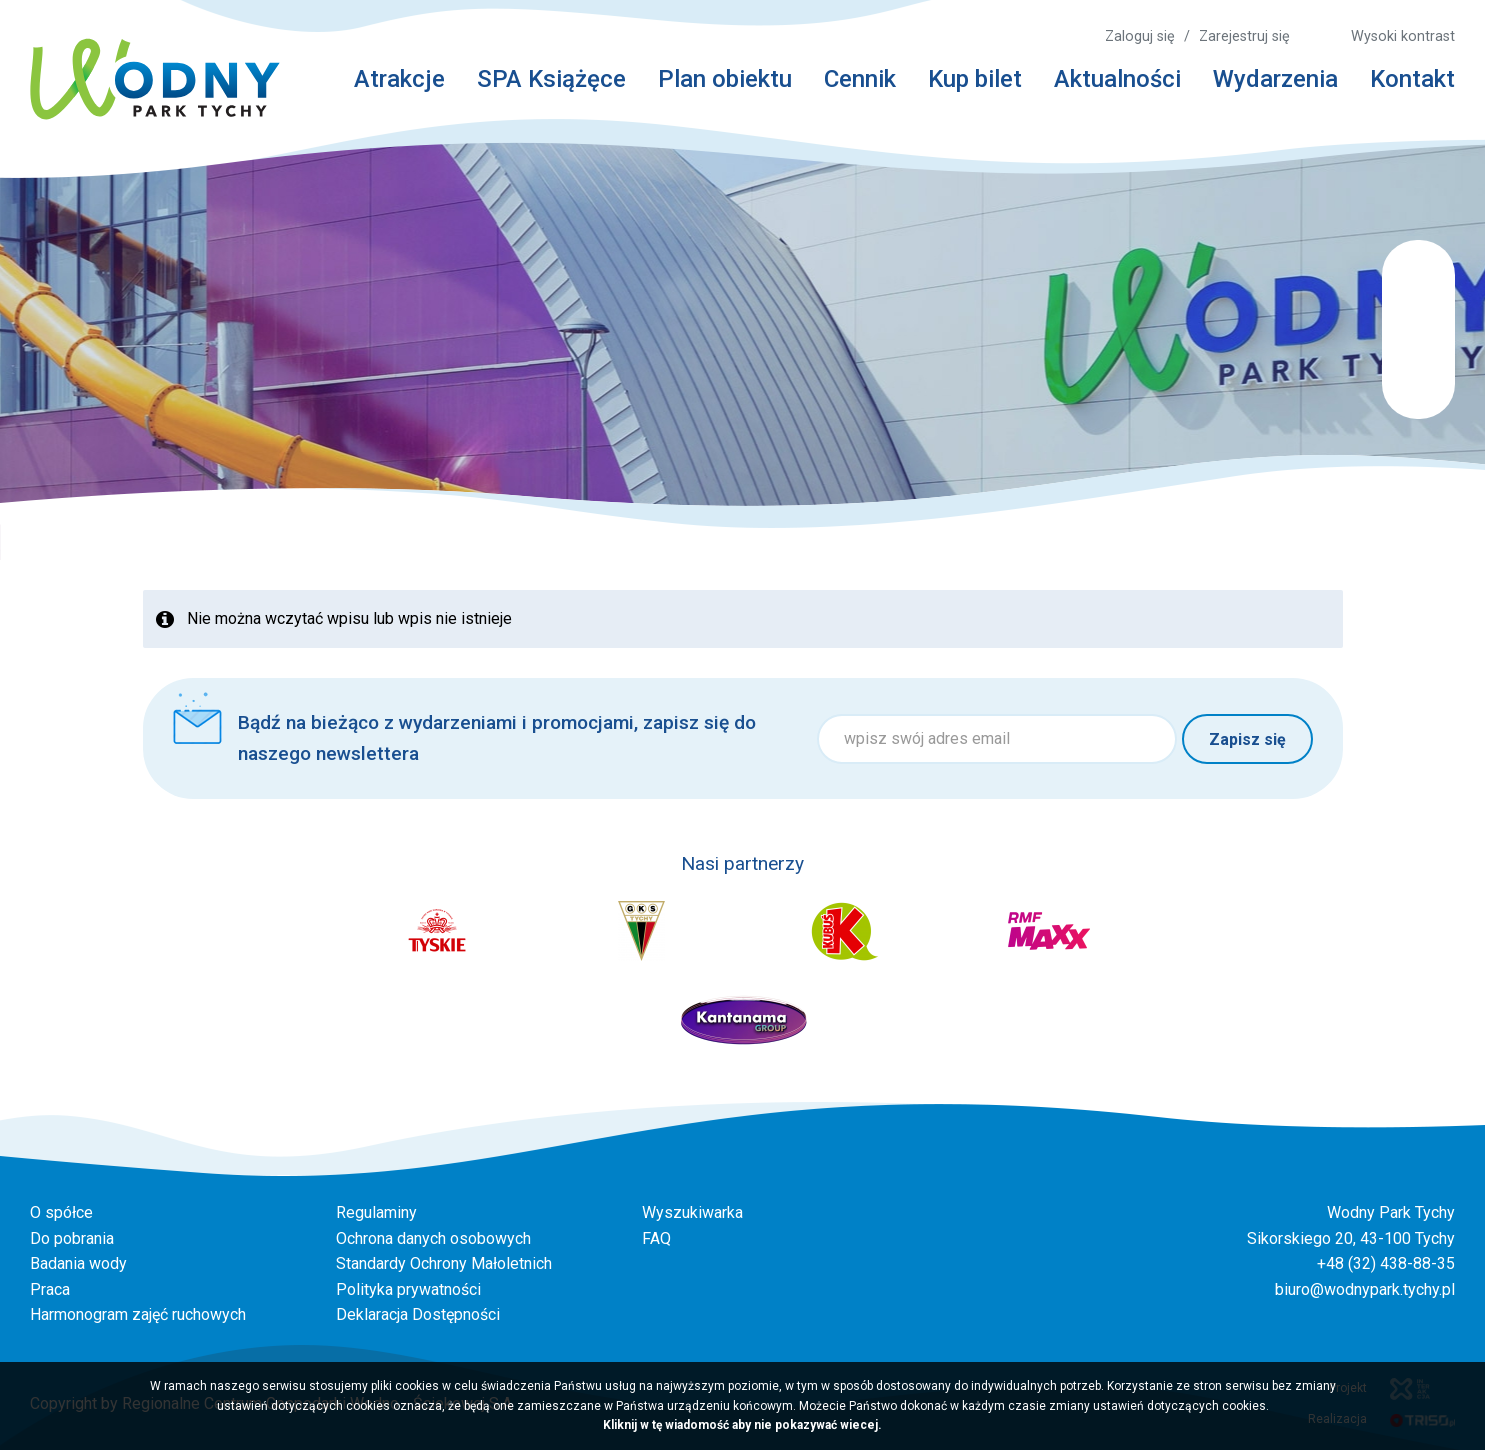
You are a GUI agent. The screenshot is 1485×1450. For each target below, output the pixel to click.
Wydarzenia (1275, 79)
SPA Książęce (551, 79)
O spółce (61, 1212)
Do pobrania (72, 1238)
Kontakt (1412, 79)
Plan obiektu (725, 79)
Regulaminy (376, 1212)
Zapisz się (1247, 739)
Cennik (860, 79)
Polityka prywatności (408, 1289)
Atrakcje (399, 79)
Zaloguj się (1140, 36)
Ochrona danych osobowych (433, 1238)
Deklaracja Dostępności (418, 1314)
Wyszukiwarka (692, 1212)
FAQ (656, 1238)
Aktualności (1117, 79)
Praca (50, 1289)
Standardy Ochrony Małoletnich (444, 1263)
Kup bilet (975, 79)
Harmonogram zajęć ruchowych (138, 1314)
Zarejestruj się (1244, 36)
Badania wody (78, 1263)
